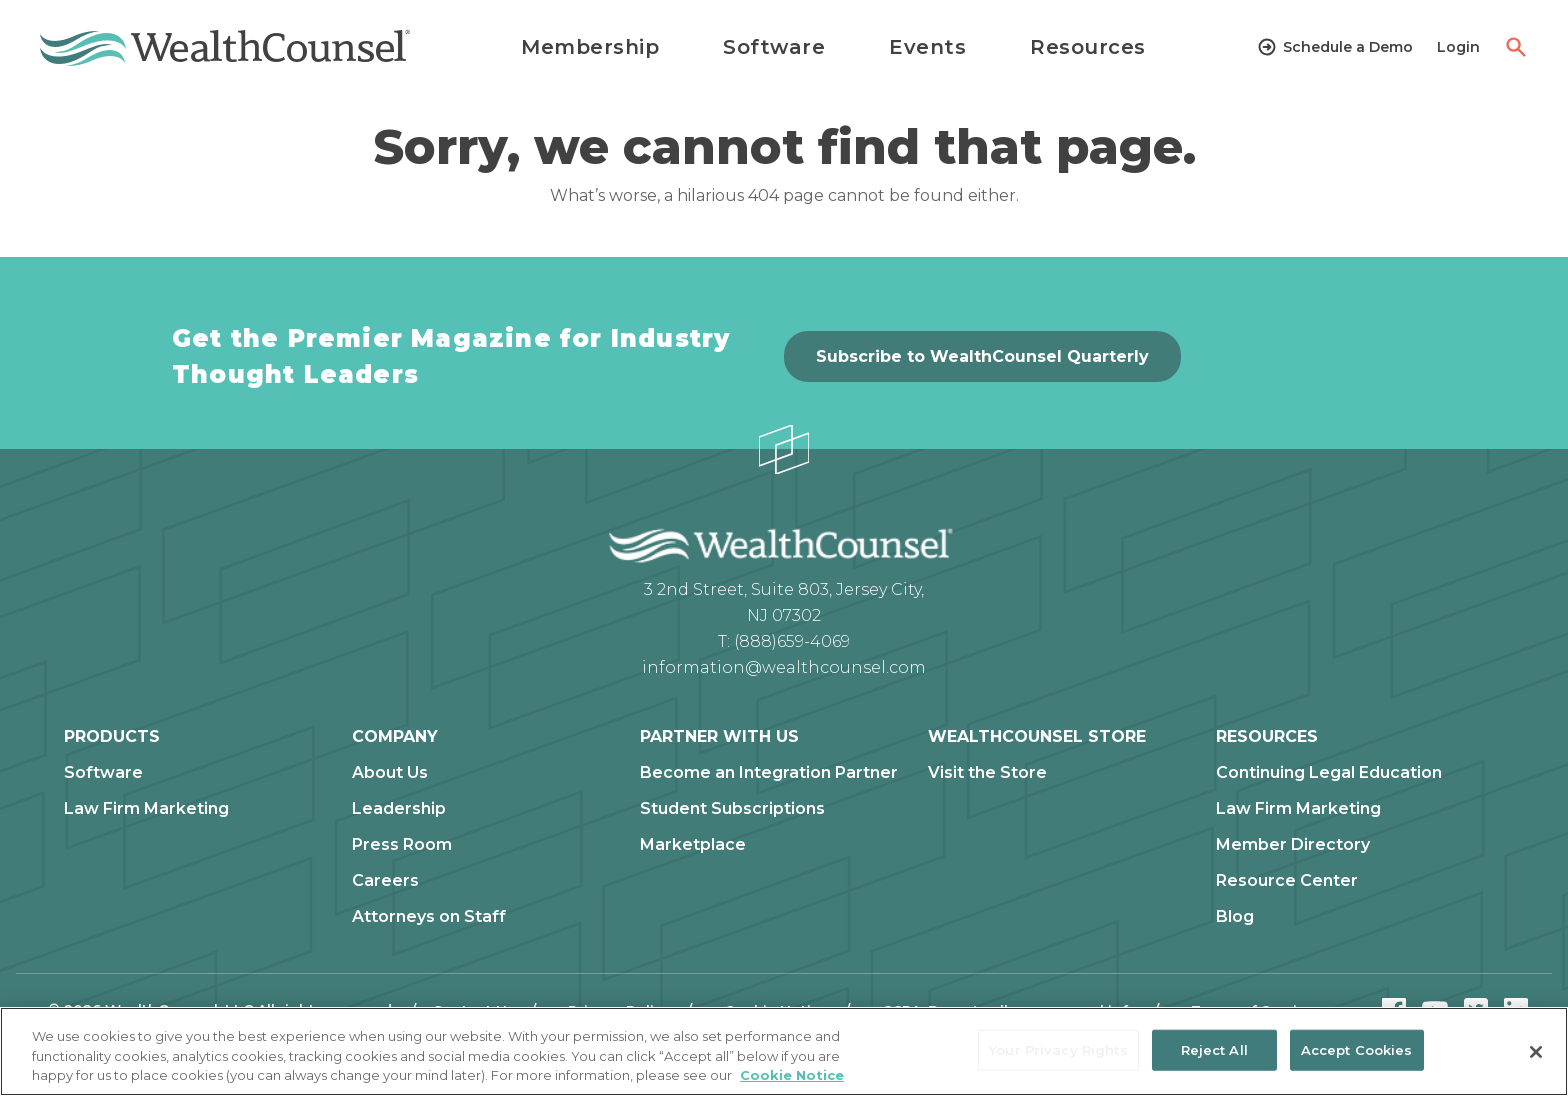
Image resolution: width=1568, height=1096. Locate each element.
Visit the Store (987, 773)
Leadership (399, 809)
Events (927, 47)
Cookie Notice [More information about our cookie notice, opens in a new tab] (792, 1075)
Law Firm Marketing (146, 809)
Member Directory (1293, 845)
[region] (784, 1051)
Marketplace (693, 845)
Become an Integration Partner (769, 773)
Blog (1235, 917)
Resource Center (1287, 881)
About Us (390, 773)
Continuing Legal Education (1329, 773)
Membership (590, 47)
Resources (1088, 47)
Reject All (1214, 1049)
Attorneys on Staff (429, 917)
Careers (385, 881)
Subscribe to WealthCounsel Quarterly (982, 356)
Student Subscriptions (732, 809)
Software (774, 47)
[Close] (1536, 1052)
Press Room (402, 845)
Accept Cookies (1357, 1049)
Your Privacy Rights (1058, 1049)
